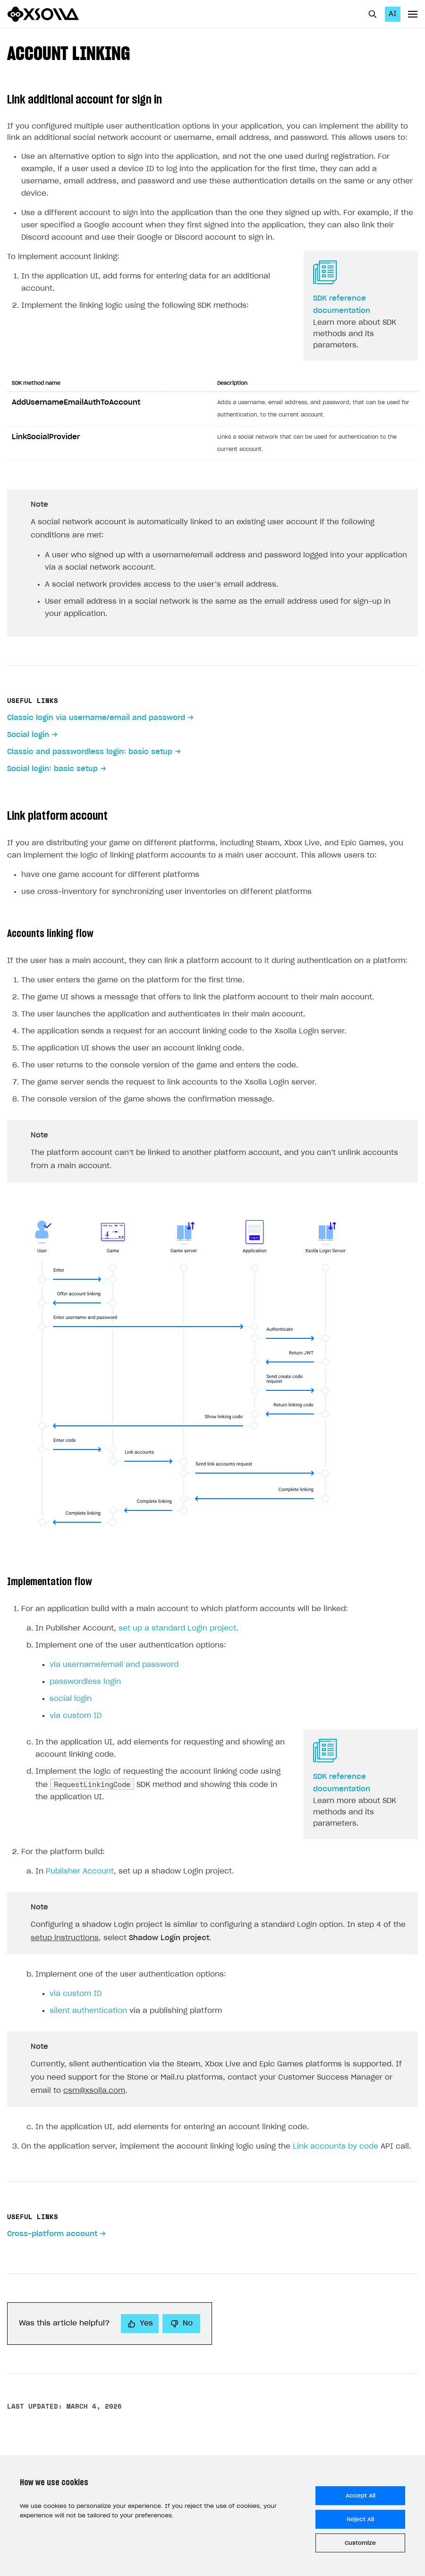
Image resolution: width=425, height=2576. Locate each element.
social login (71, 1698)
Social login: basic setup (52, 768)
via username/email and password (114, 1664)
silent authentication (88, 2010)
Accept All (360, 2495)
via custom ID (76, 1715)
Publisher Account (80, 1871)
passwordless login (85, 1681)
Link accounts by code (335, 2146)
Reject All (360, 2519)
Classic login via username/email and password (96, 717)
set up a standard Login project (177, 1628)
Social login (28, 734)
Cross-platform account (52, 2234)
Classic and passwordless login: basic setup (89, 751)
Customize (360, 2543)
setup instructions (65, 1938)
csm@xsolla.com (94, 2090)
